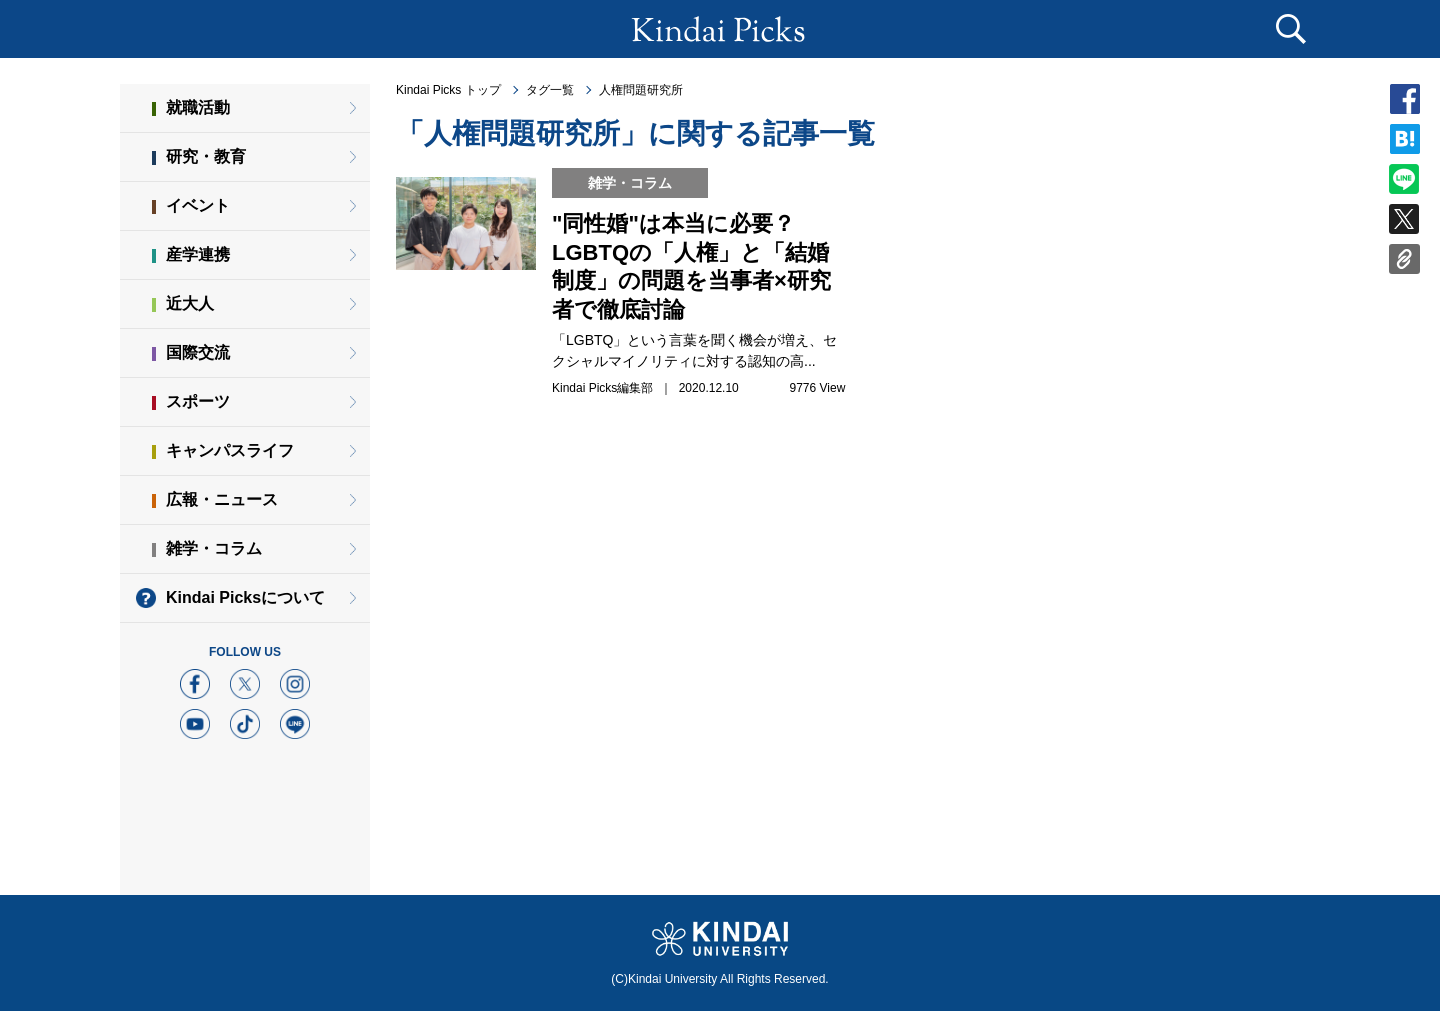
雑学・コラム (214, 548)
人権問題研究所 (641, 90)
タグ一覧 (550, 90)
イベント (198, 205)
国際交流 (198, 352)
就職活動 (198, 107)
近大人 (190, 303)
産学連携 (198, 254)
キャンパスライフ (230, 450)
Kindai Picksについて (245, 597)
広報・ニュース (222, 499)
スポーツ (198, 401)
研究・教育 (206, 156)
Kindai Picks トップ (448, 90)
